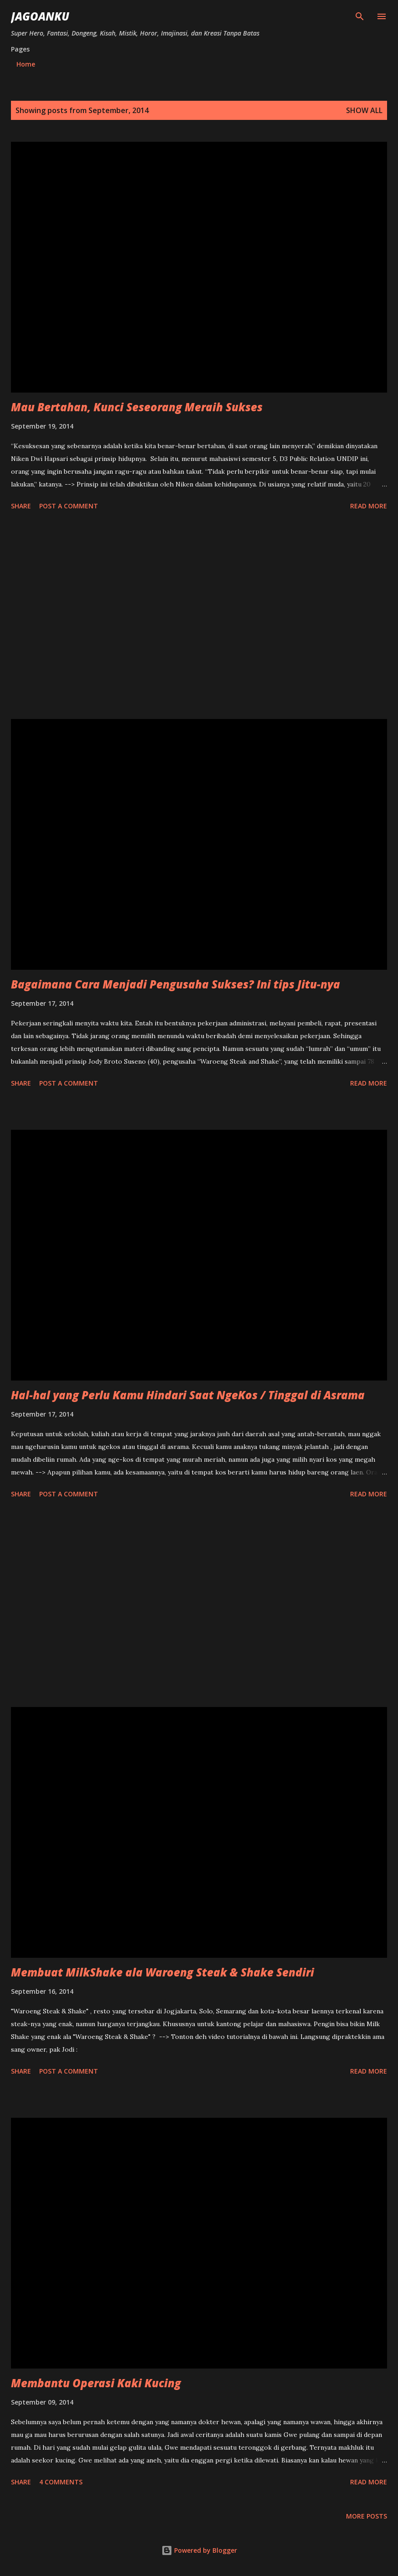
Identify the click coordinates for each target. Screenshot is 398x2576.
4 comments (61, 2482)
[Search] (359, 16)
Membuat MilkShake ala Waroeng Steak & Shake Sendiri (162, 1972)
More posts (366, 2516)
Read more (368, 506)
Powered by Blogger (199, 2550)
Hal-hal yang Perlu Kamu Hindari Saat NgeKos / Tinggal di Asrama (188, 1394)
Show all (364, 110)
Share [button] (21, 506)
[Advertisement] (199, 616)
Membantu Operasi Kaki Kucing (96, 2382)
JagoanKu (40, 16)
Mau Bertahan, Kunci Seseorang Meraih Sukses (137, 406)
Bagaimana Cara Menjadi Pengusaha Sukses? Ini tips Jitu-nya (175, 984)
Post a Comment (68, 506)
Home (25, 64)
